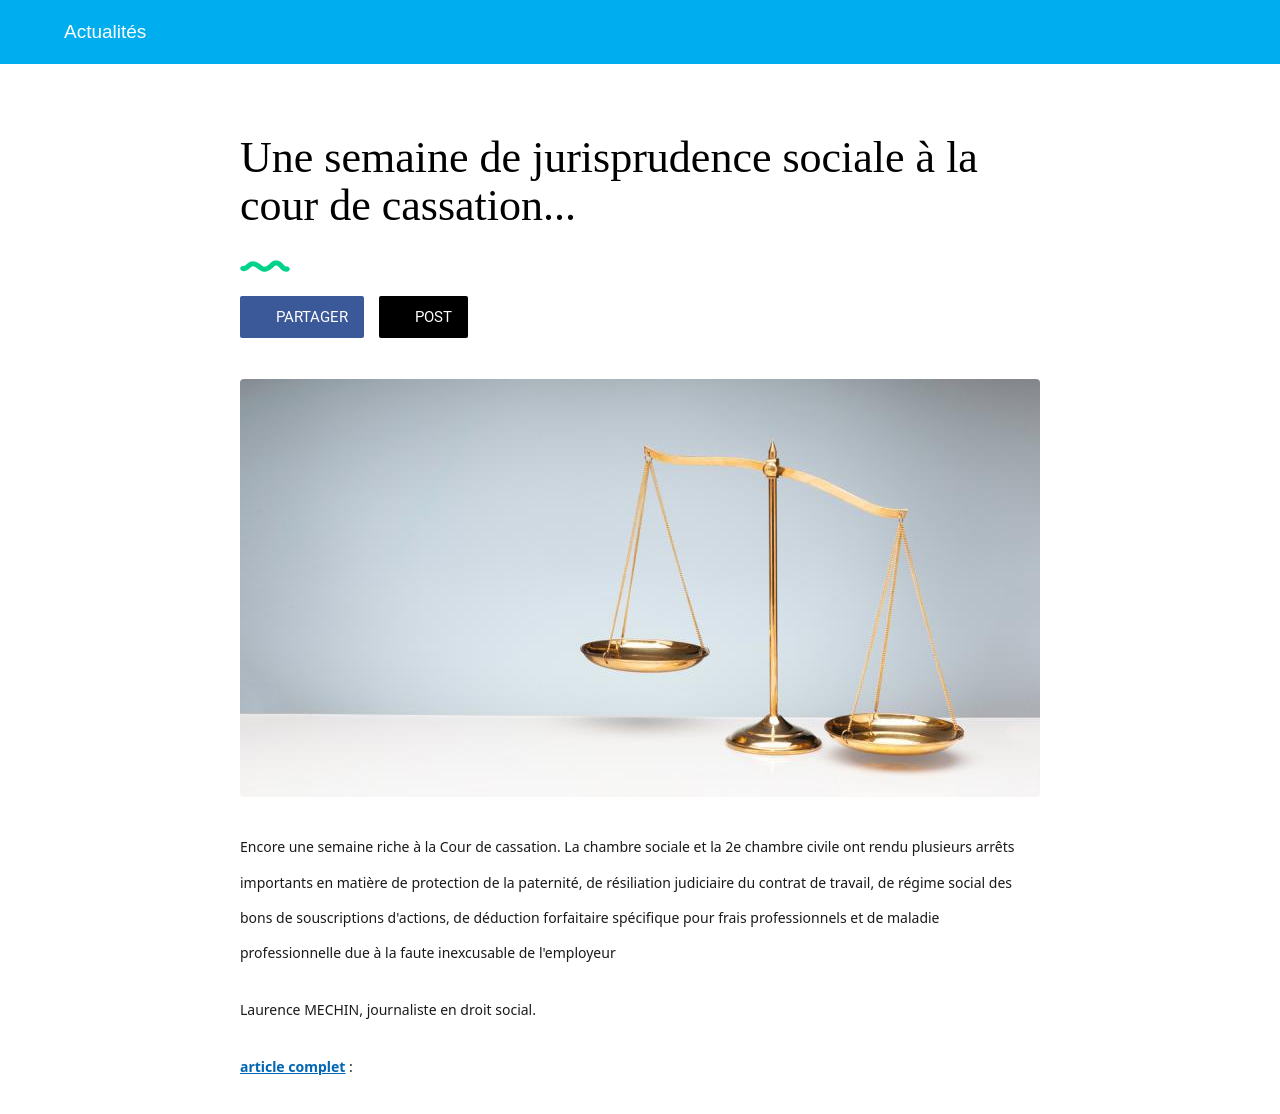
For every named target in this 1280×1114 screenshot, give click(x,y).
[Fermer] (32, 32)
